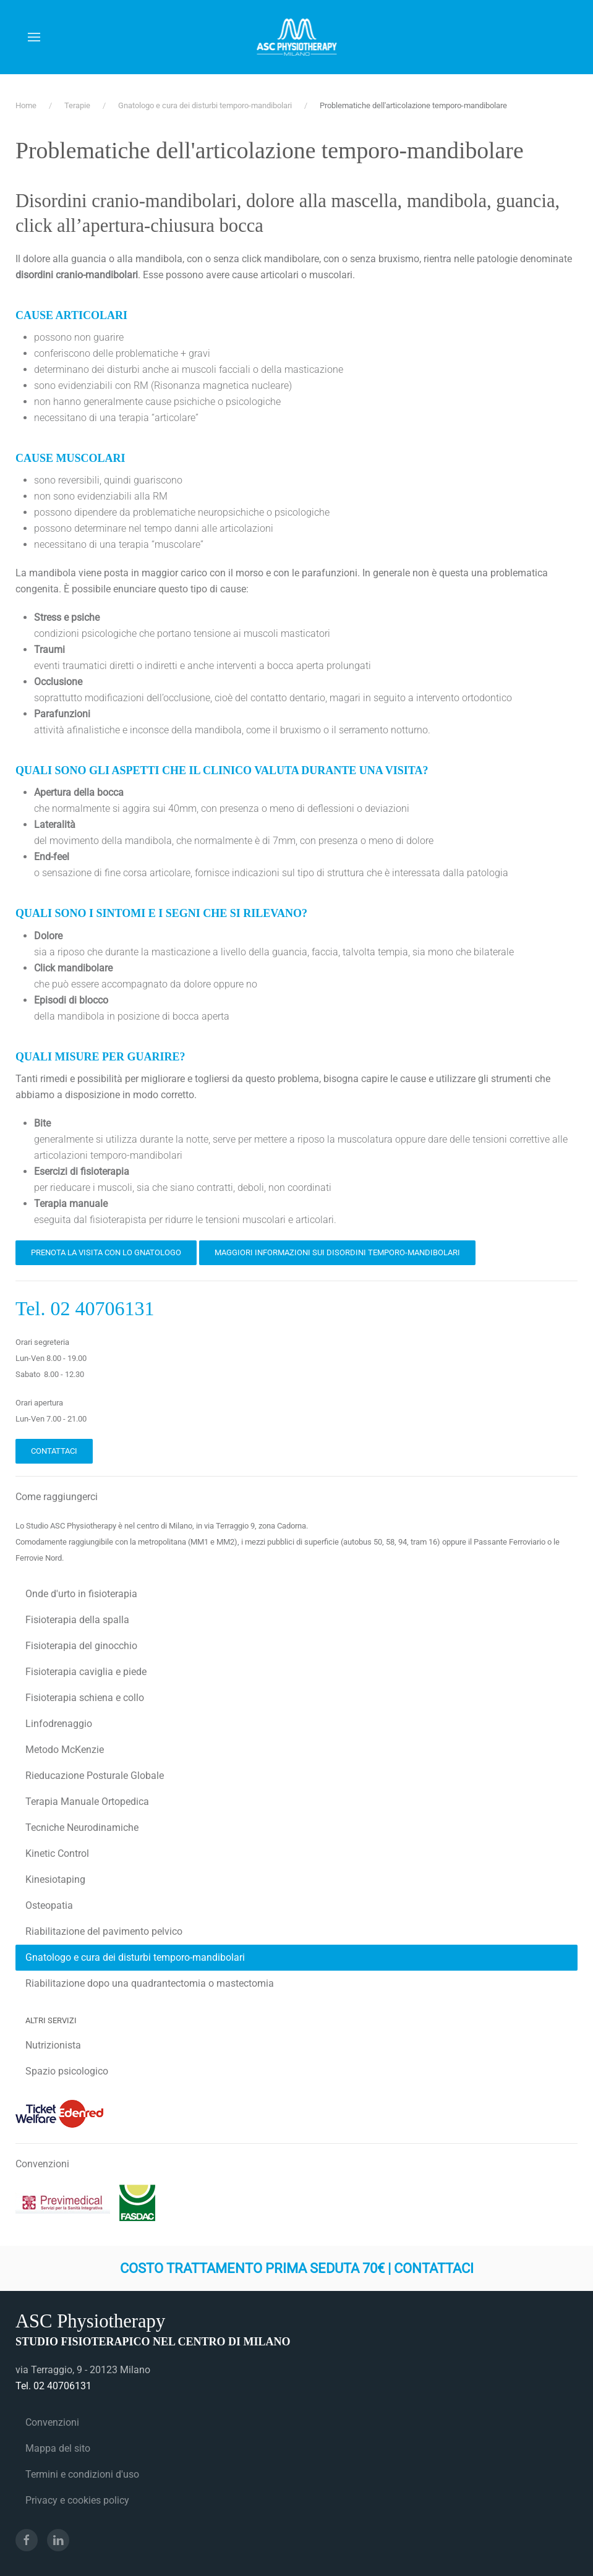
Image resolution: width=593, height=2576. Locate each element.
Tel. (32, 1308)
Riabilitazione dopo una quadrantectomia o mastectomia (149, 1983)
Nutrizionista (53, 2045)
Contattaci (54, 1451)
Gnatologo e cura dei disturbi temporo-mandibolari (135, 1957)
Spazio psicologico (66, 2071)
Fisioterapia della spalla (77, 1620)
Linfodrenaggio (58, 1723)
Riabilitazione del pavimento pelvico (103, 1931)
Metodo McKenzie (64, 1749)
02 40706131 (102, 1308)
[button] (34, 37)
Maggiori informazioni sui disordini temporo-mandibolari (337, 1252)
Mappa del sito (57, 2448)
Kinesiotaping (55, 1879)
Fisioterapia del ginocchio (81, 1646)
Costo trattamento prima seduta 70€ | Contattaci (297, 2268)
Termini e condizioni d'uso (82, 2474)
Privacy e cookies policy (77, 2500)
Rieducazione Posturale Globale (94, 1775)
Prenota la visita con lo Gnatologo (106, 1252)
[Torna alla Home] (296, 37)
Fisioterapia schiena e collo (84, 1698)
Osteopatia (49, 1905)
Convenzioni (52, 2422)
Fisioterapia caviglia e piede (86, 1672)
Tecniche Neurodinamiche (82, 1827)
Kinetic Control (57, 1853)
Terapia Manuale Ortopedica (87, 1801)
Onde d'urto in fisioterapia (81, 1594)
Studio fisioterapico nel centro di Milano (153, 2341)
